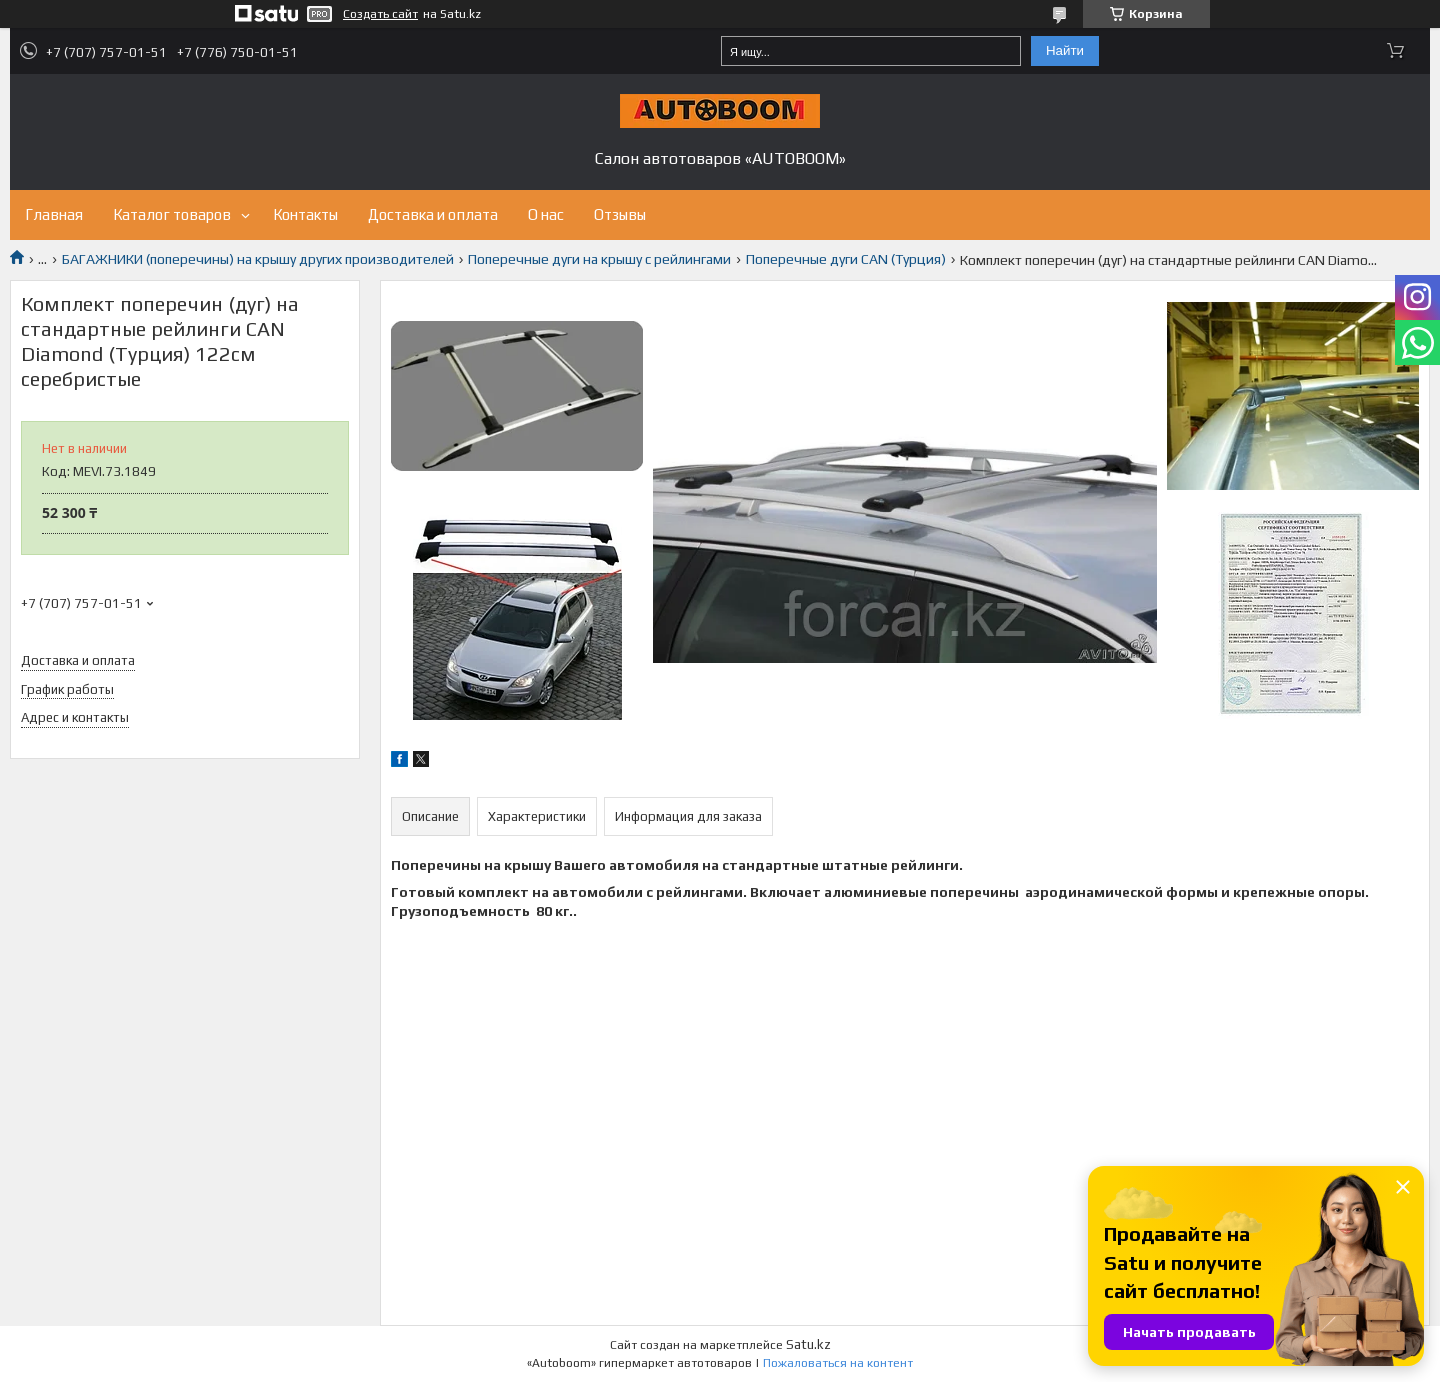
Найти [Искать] (1065, 50)
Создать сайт (380, 14)
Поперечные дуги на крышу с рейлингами (599, 259)
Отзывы (620, 214)
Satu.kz (808, 1344)
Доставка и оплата (433, 214)
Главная (54, 214)
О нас (546, 214)
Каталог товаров (172, 214)
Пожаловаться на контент (838, 1363)
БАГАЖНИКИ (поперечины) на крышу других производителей (258, 259)
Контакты (305, 214)
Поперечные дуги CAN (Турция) (846, 259)
